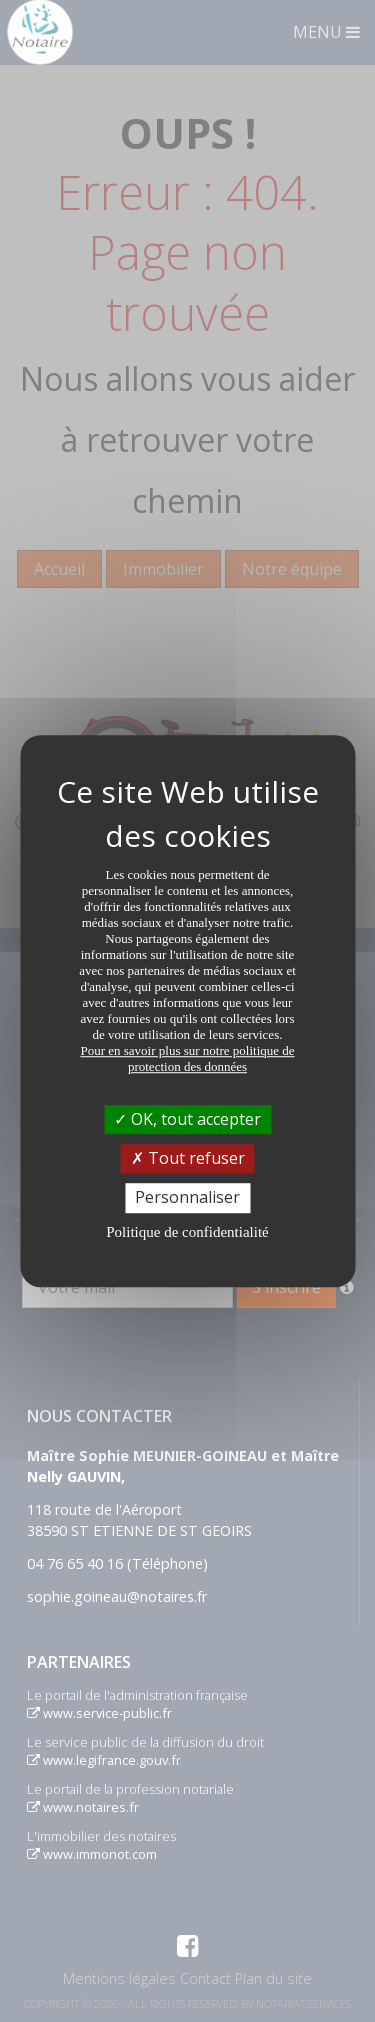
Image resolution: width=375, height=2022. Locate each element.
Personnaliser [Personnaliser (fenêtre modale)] (187, 1198)
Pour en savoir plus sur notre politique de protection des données (187, 1058)
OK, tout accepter (187, 1119)
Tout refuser (188, 1158)
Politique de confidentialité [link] (187, 1232)
